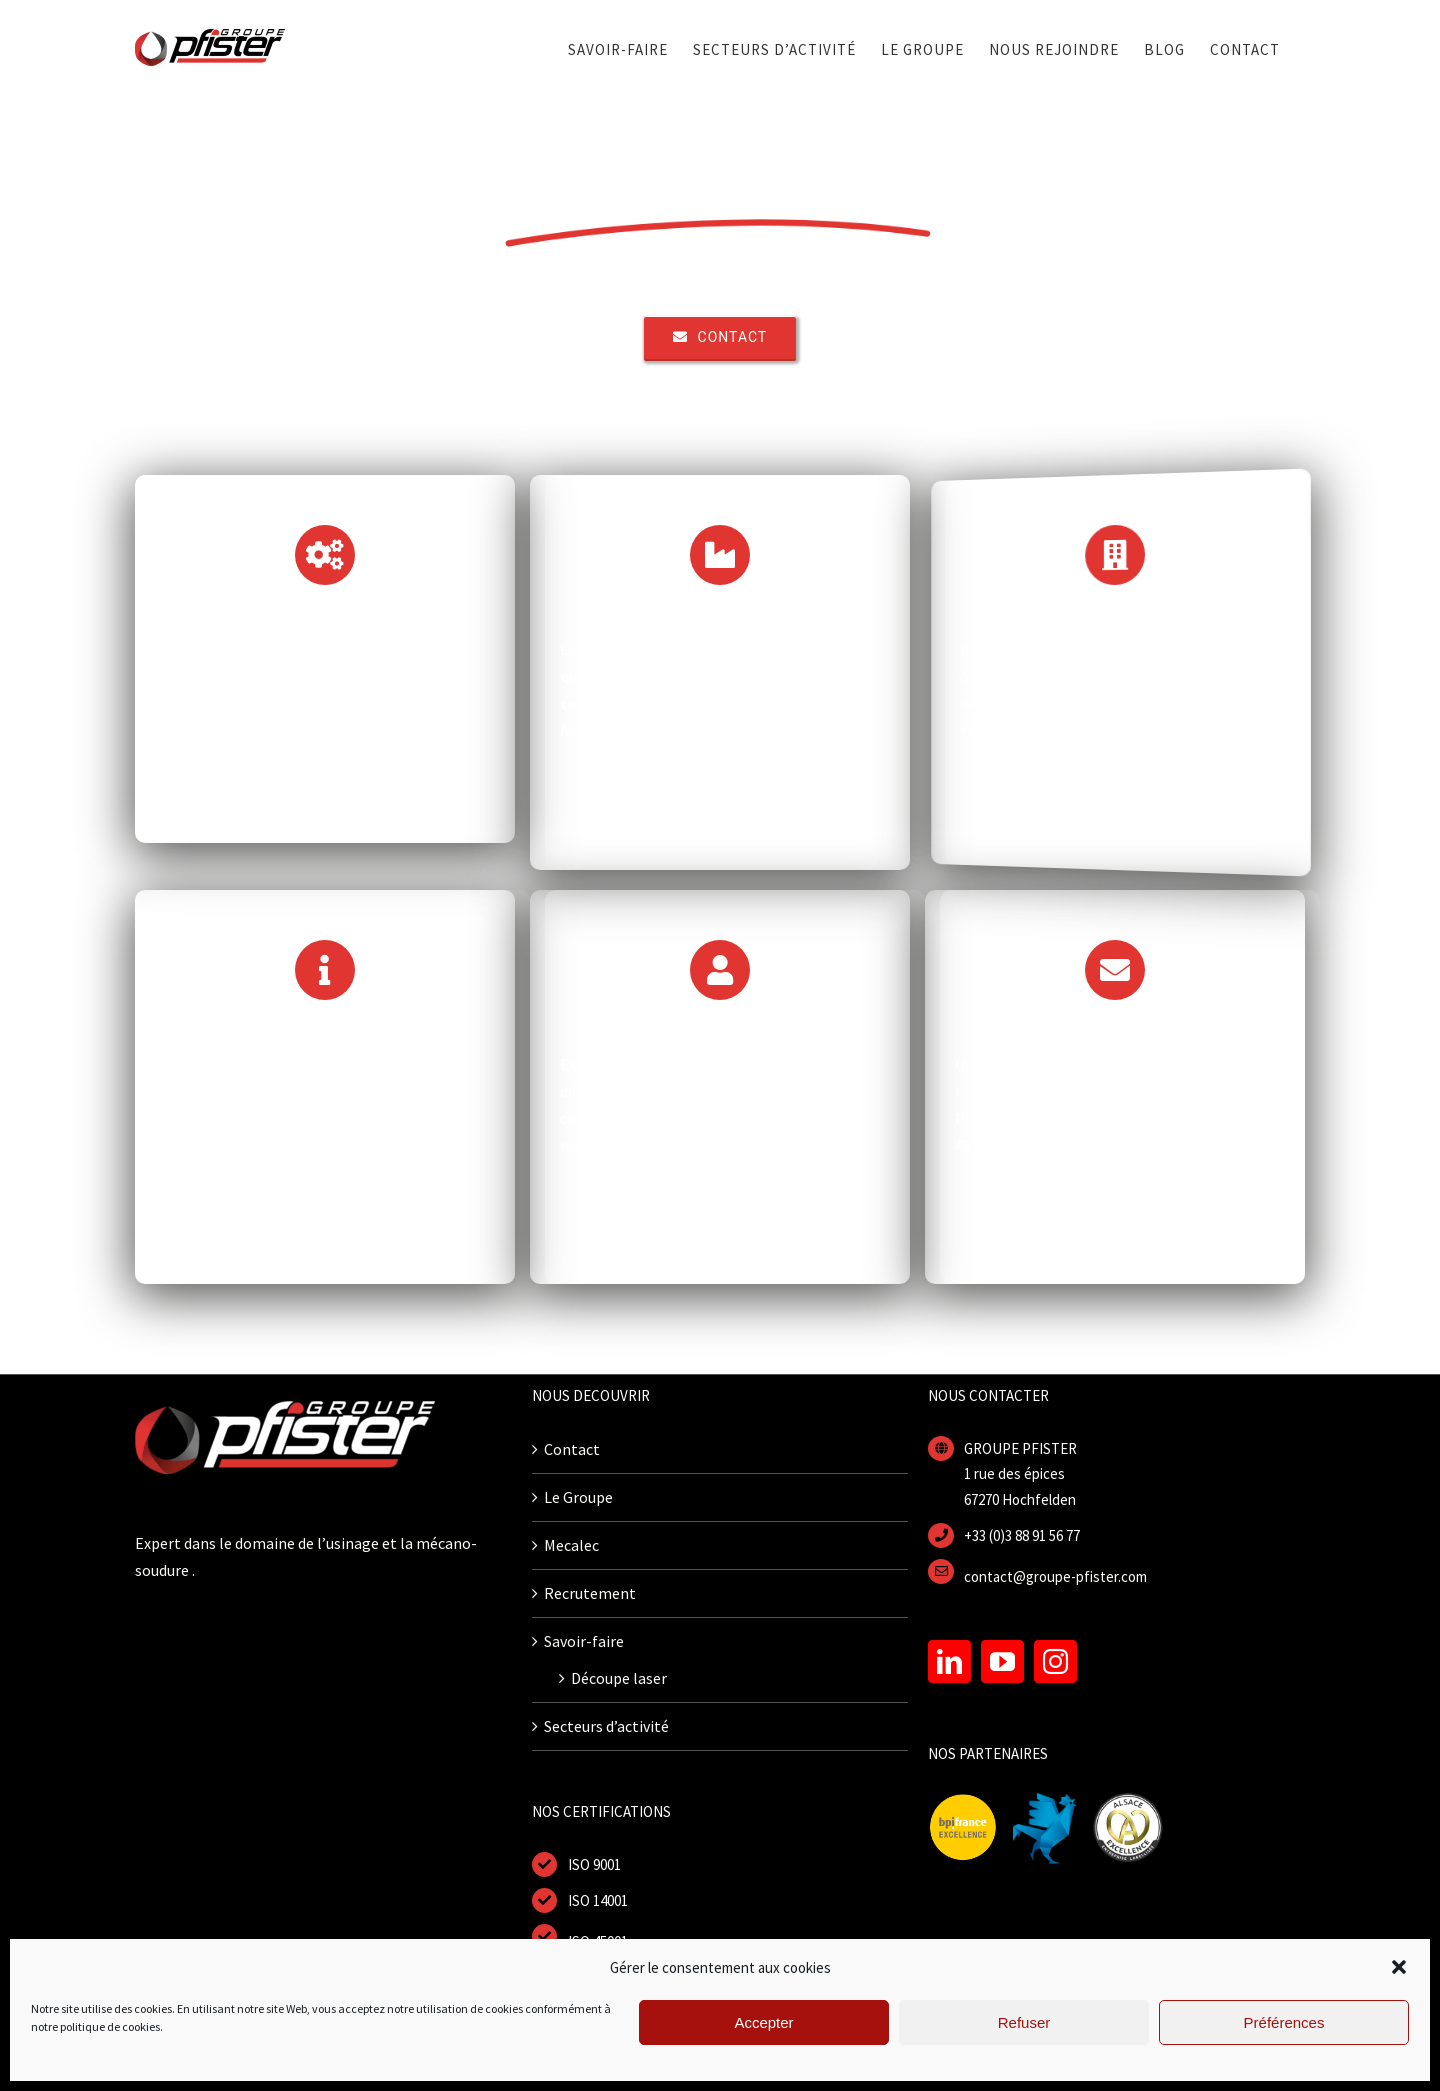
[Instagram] (1055, 1661)
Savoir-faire (584, 1641)
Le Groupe (578, 1497)
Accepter (763, 2022)
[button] (1399, 1967)
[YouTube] (1002, 1661)
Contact (572, 1449)
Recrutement (590, 1593)
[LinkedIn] (949, 1661)
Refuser (1024, 2022)
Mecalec (571, 1545)
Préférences (1284, 2022)
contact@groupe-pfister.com (1055, 1576)
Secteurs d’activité (606, 1726)
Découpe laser (619, 1678)
